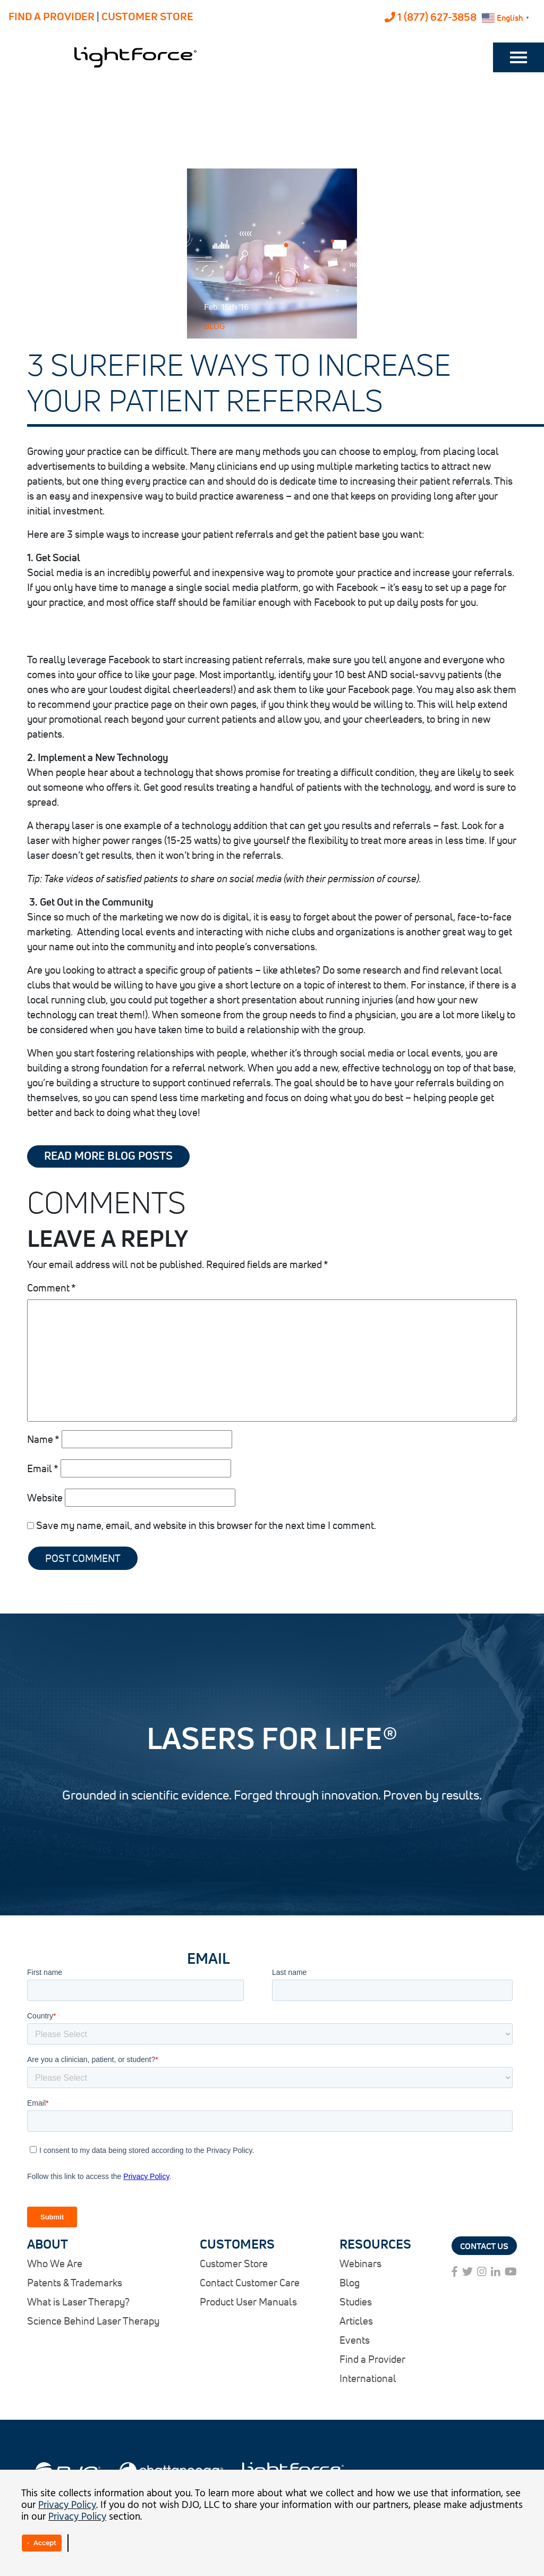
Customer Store (234, 2263)
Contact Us (484, 2246)
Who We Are (54, 2263)
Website (45, 1497)
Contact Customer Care (250, 2282)
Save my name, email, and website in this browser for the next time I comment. (206, 1525)
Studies (355, 2301)
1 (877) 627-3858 (431, 17)
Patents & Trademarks (74, 2282)
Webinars (360, 2263)
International (367, 2378)
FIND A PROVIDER (51, 16)
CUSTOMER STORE (147, 16)
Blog (214, 325)
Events (354, 2340)
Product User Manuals (248, 2301)
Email (42, 1468)
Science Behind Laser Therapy (93, 2321)
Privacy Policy (67, 2505)
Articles (356, 2321)
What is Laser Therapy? (78, 2301)
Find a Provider (372, 2359)
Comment (51, 1287)
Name (43, 1439)
